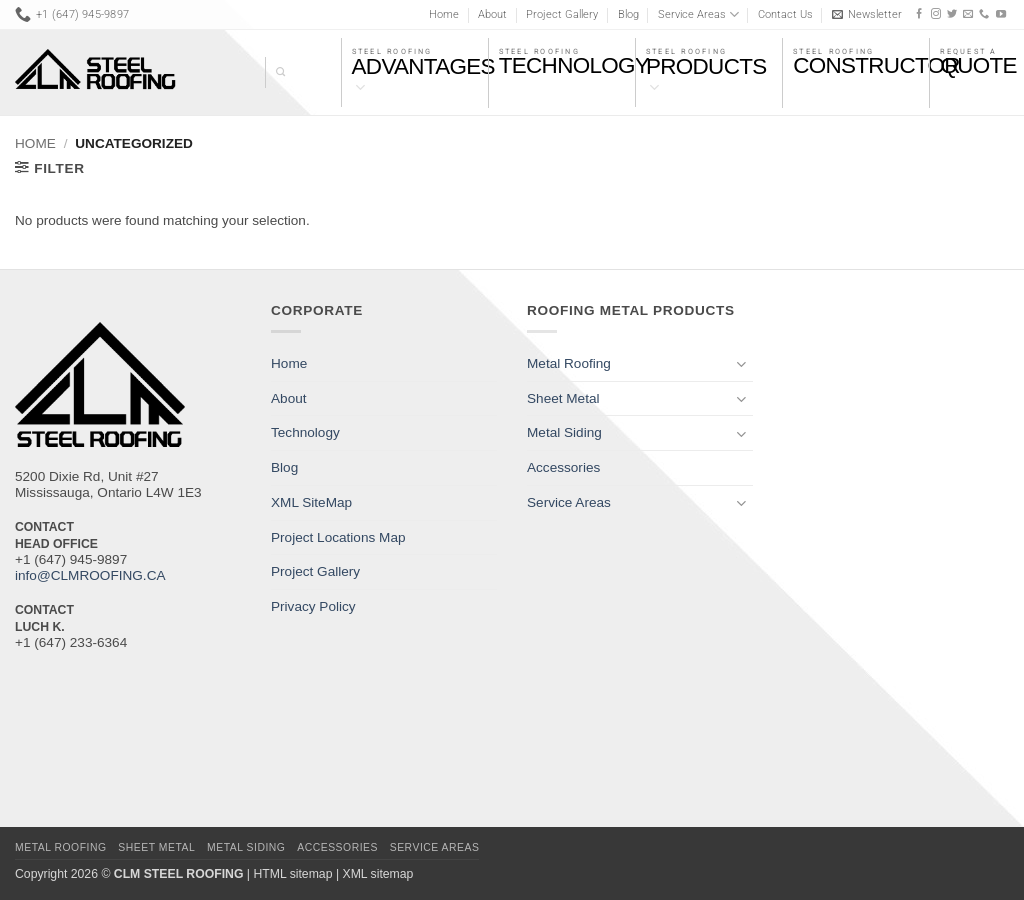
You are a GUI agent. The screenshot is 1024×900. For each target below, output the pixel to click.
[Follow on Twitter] (952, 14)
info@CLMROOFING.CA (90, 575)
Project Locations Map (338, 537)
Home (444, 14)
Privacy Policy (313, 606)
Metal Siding (564, 432)
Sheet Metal (563, 398)
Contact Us (785, 14)
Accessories (563, 467)
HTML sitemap (292, 874)
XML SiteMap (311, 502)
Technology (305, 432)
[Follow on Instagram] (936, 14)
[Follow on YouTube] (1001, 14)
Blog (628, 14)
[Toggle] (741, 363)
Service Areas (698, 14)
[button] (867, 14)
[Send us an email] (968, 14)
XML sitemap (377, 874)
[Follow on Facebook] (919, 14)
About (492, 14)
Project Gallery (562, 14)
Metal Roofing (569, 363)
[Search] (275, 72)
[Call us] (984, 14)
